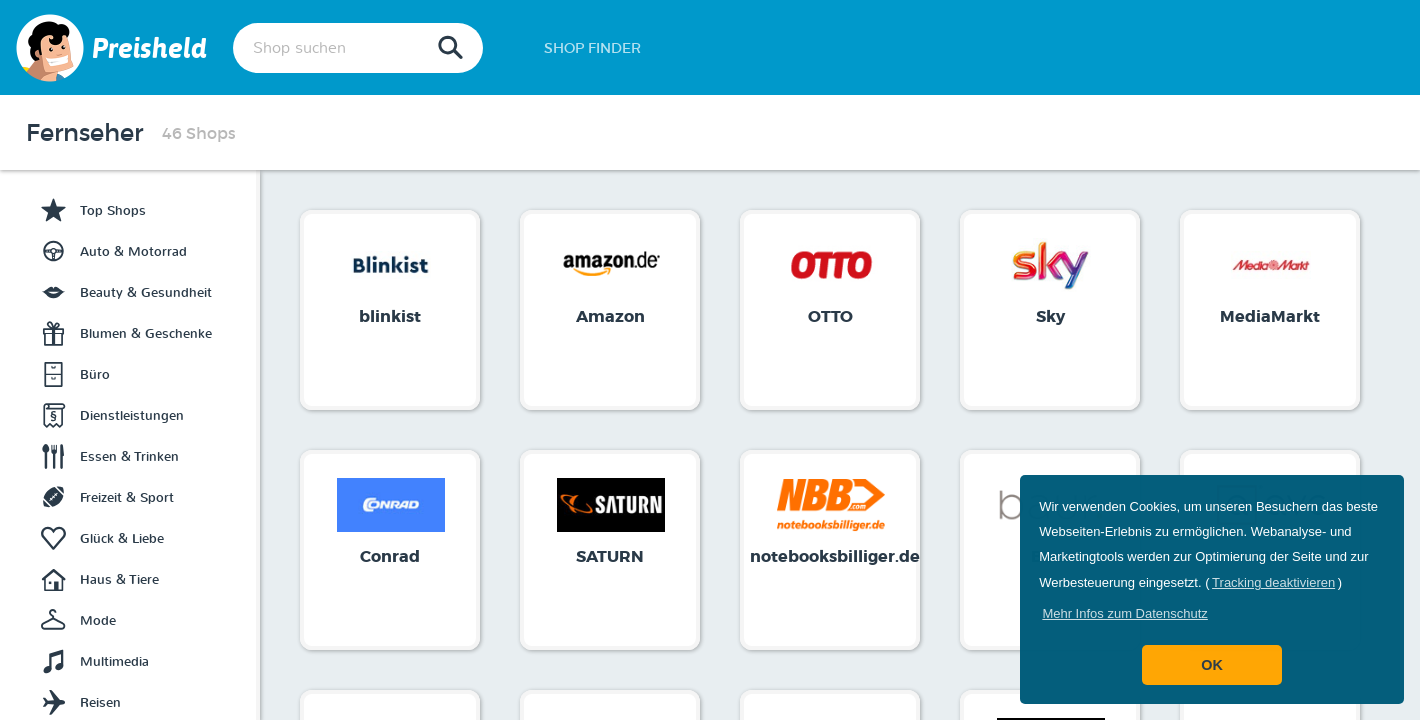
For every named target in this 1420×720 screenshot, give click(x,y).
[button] (1125, 613)
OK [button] (1212, 665)
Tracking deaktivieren (1273, 582)
